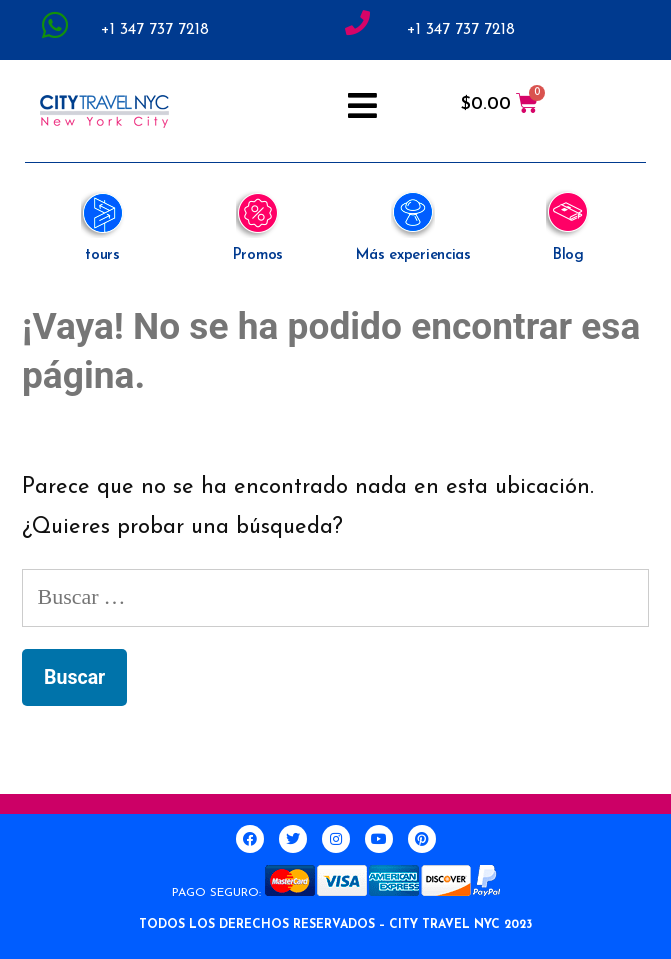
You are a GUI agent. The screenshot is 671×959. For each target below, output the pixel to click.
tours (102, 255)
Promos (258, 255)
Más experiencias (413, 255)
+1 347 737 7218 (155, 30)
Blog (568, 255)
